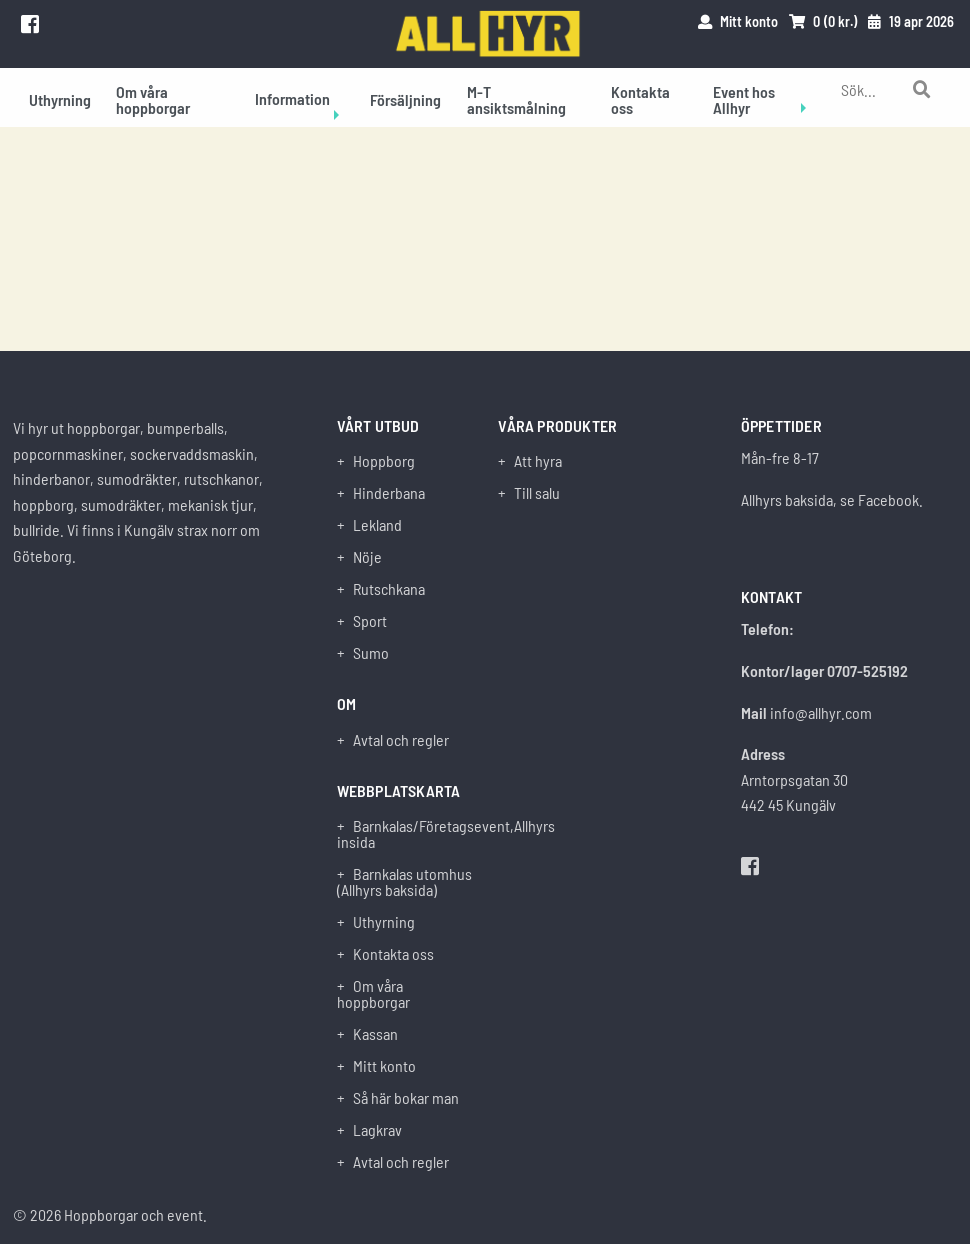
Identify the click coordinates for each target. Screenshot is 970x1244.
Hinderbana (389, 493)
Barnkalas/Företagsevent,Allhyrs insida (404, 834)
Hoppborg (384, 461)
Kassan (375, 1034)
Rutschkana (389, 589)
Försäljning (405, 99)
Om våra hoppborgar (153, 99)
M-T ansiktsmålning (516, 99)
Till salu (537, 493)
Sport (370, 621)
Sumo (371, 653)
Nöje (367, 557)
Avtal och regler (401, 740)
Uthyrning (60, 99)
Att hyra (538, 461)
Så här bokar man (406, 1098)
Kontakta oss (640, 99)
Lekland (377, 525)
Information (292, 98)
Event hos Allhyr (744, 99)
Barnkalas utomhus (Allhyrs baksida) (404, 882)
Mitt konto (384, 1066)
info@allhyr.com (821, 712)
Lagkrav (377, 1130)
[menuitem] (60, 97)
